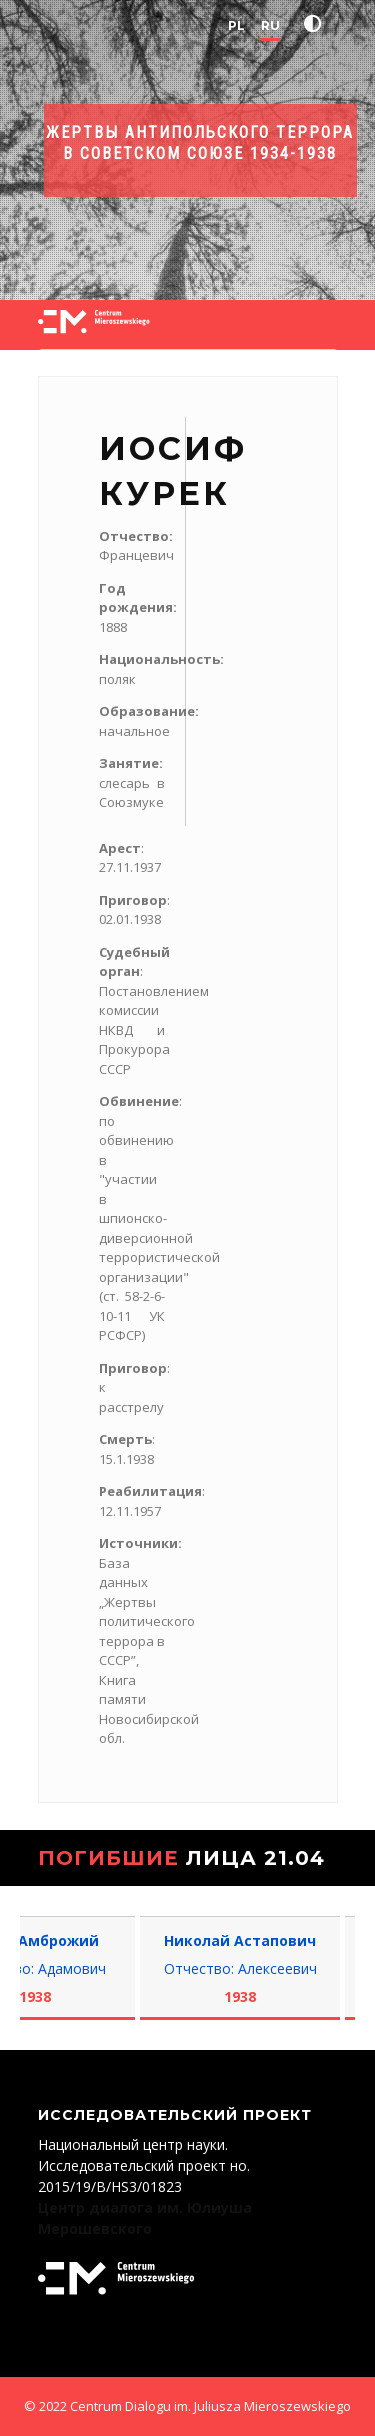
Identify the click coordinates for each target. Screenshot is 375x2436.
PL (236, 25)
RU (270, 25)
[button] (317, 24)
